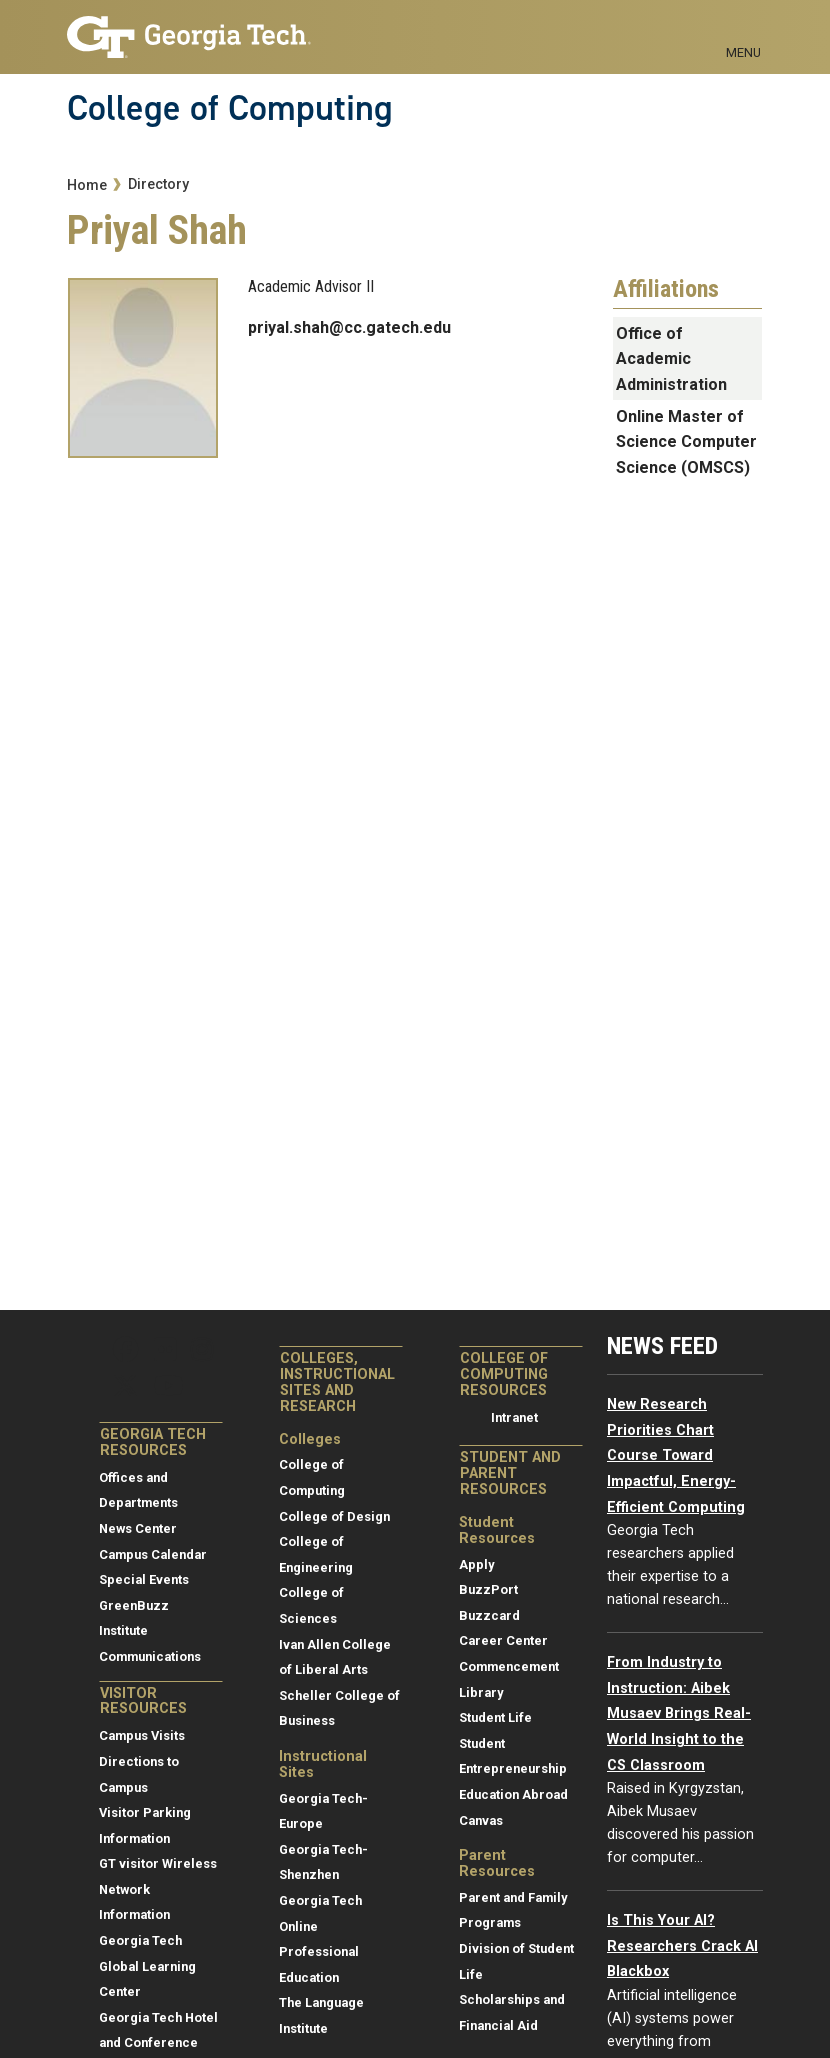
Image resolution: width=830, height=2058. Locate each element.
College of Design (334, 1516)
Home (87, 185)
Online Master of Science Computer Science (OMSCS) (686, 442)
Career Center (503, 1640)
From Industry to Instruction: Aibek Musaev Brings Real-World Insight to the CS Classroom (679, 1713)
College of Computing (230, 108)
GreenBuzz (134, 1605)
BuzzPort (488, 1589)
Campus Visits (142, 1735)
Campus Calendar (153, 1554)
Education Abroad (513, 1794)
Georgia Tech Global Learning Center (147, 1966)
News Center (138, 1528)
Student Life (495, 1717)
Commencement (509, 1666)
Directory (158, 184)
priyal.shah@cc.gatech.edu (349, 327)
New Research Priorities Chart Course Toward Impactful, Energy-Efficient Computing (676, 1455)
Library (481, 1692)
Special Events (144, 1579)
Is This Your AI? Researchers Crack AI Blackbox (682, 1946)
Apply (476, 1564)
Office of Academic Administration (671, 359)
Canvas (481, 1820)
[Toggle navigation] (743, 30)
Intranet (514, 1417)
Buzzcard (489, 1615)
